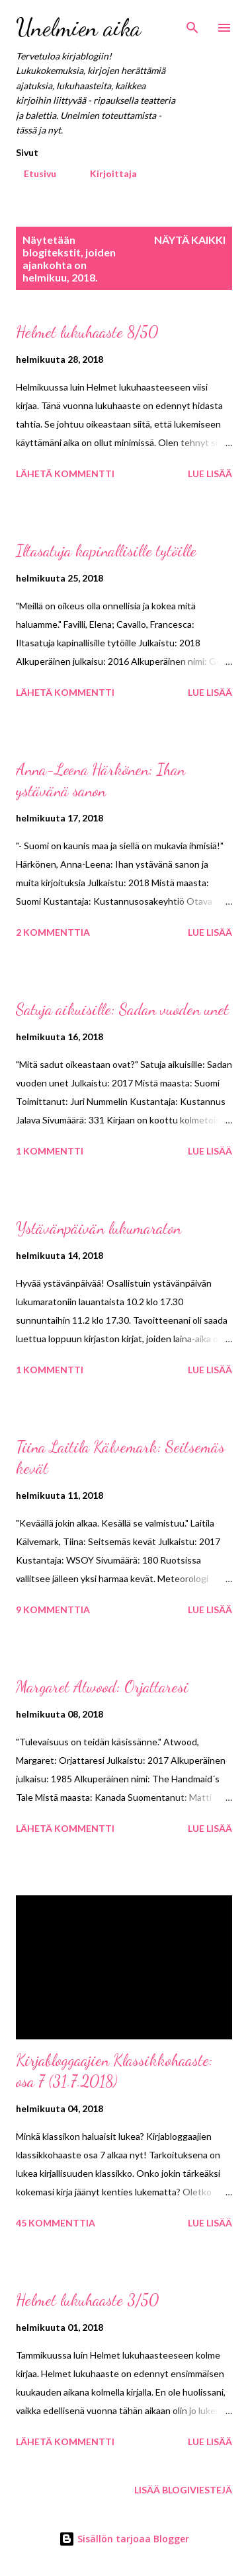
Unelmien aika (78, 27)
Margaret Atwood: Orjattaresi (102, 1686)
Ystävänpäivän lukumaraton (98, 1228)
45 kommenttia (55, 2222)
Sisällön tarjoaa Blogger (124, 2538)
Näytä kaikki (190, 239)
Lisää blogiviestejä (183, 2489)
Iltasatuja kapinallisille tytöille (106, 550)
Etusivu (32, 173)
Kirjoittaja (105, 173)
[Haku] (192, 24)
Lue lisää (210, 473)
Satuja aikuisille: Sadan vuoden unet (122, 1009)
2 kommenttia (53, 932)
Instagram (185, 173)
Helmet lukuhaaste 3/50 (87, 2300)
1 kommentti (49, 1150)
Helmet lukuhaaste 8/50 (87, 332)
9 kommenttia (53, 1609)
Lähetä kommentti (65, 473)
